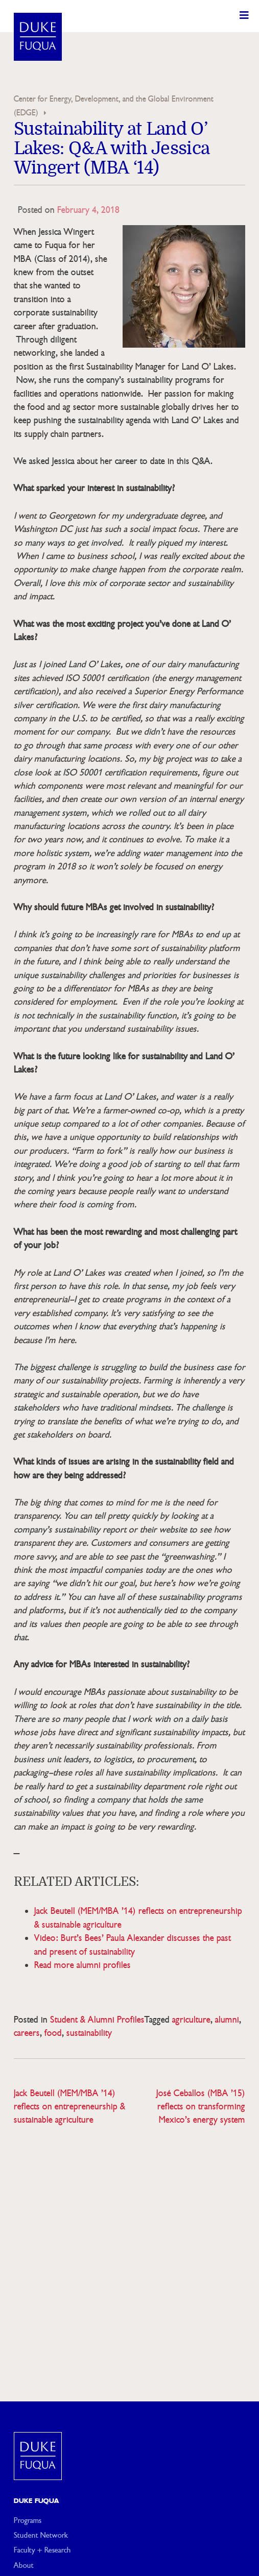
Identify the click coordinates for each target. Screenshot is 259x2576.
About (24, 2565)
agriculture (191, 2019)
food (53, 2032)
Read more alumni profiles (82, 1965)
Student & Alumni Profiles (97, 2019)
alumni (227, 2019)
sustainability (89, 2032)
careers (27, 2032)
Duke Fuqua (36, 2501)
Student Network (41, 2535)
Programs (27, 2520)
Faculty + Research (42, 2550)
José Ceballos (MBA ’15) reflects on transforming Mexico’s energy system (200, 2106)
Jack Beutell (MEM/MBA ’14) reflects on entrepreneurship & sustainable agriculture (69, 2106)
